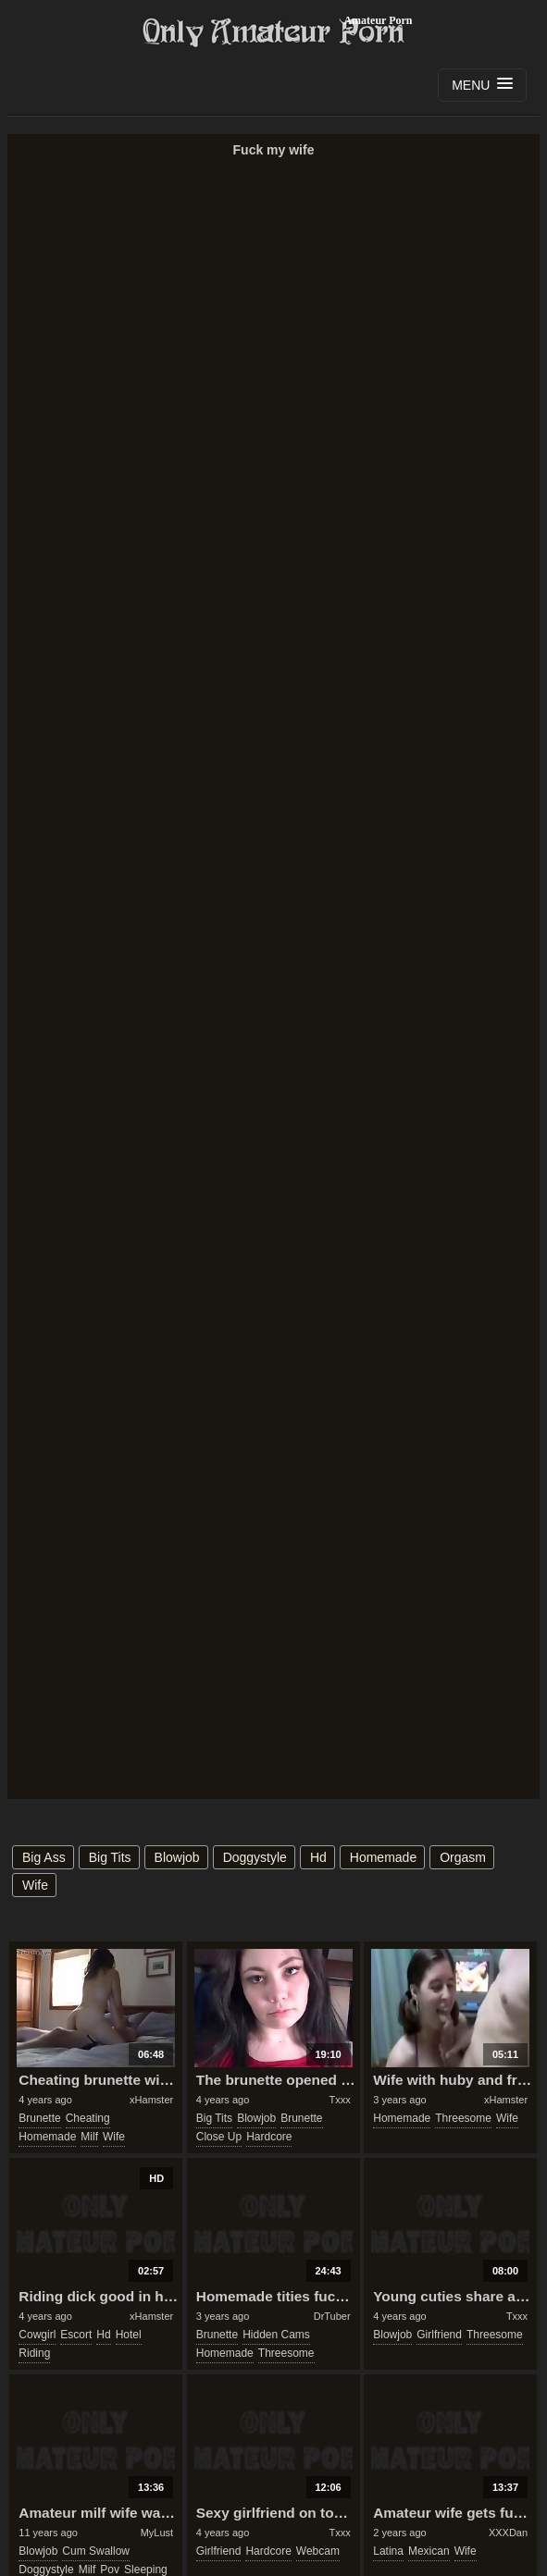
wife (35, 1885)
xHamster (151, 2099)
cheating (88, 2118)
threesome (463, 2118)
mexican (429, 2551)
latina (388, 2551)
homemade (383, 1857)
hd (318, 1857)
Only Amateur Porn (274, 32)
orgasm (463, 1857)
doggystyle (255, 1857)
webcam (318, 2551)
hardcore (269, 2136)
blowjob (177, 1857)
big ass (44, 1857)
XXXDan (508, 2532)
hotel (129, 2334)
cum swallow (96, 2551)
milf (89, 2136)
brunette (39, 2118)
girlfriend (439, 2334)
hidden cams (276, 2334)
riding (34, 2353)
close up (219, 2136)
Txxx (339, 2099)
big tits (110, 1857)
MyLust (157, 2532)
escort (76, 2334)
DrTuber (332, 2316)
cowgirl (37, 2334)
